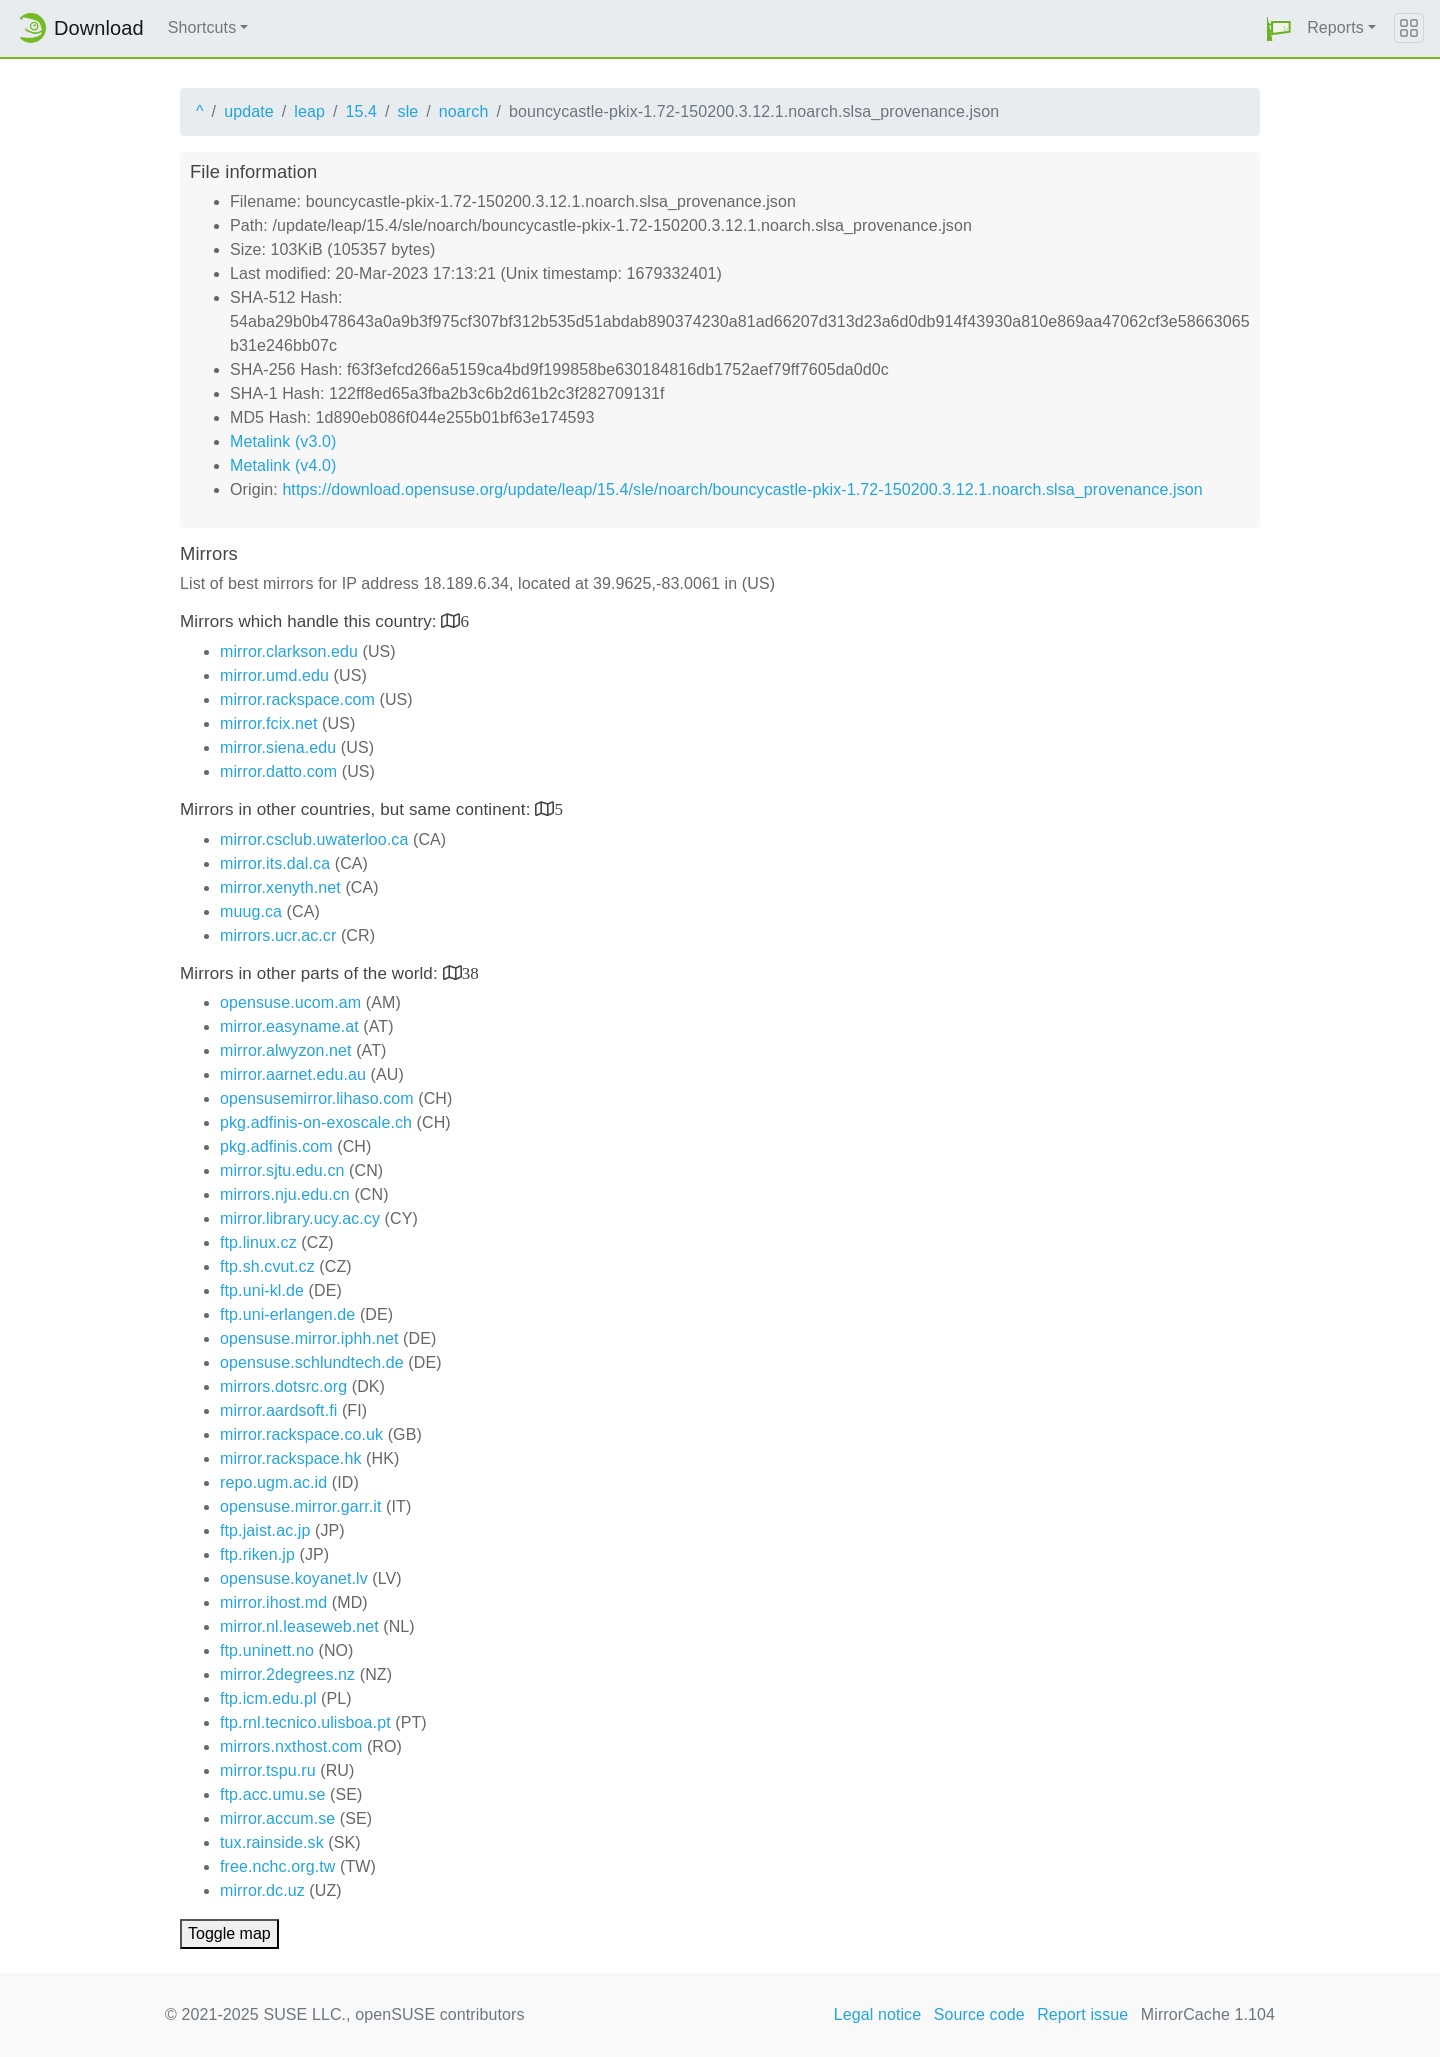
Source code (979, 2014)
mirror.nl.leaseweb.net (299, 1626)
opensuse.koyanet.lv (294, 1578)
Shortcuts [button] (202, 27)
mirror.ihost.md (273, 1602)
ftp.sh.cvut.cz (267, 1266)
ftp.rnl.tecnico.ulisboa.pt (305, 1722)
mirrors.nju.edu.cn (285, 1194)
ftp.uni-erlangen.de (287, 1314)
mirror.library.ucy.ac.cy (300, 1218)
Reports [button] (1335, 27)
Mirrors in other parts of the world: (311, 973)
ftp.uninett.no (267, 1650)
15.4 (361, 111)
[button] (1279, 28)
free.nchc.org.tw (277, 1866)
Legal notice (878, 2014)
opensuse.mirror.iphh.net (309, 1338)
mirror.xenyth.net (280, 887)
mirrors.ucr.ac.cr (278, 935)
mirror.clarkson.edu (289, 651)
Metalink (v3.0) (283, 441)
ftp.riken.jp (257, 1554)
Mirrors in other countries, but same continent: (357, 809)
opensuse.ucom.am (290, 1002)
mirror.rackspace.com (297, 699)
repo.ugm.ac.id (273, 1482)
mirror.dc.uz (262, 1890)
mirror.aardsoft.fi (278, 1410)
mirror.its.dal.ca (275, 863)
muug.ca (251, 911)
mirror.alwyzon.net (286, 1050)
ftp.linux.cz (258, 1242)
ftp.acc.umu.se (272, 1794)
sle (408, 111)
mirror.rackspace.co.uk (301, 1434)
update (249, 111)
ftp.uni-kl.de (262, 1290)
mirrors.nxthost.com (291, 1746)
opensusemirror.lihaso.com (317, 1098)
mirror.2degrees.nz (287, 1674)
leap (309, 111)
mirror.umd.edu (274, 675)
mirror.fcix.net (269, 723)
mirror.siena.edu (278, 747)
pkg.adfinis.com (276, 1146)
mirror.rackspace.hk (291, 1458)
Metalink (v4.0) (283, 465)
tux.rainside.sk (272, 1842)
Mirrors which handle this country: (310, 621)
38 (470, 972)
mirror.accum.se (277, 1818)
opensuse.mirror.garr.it (300, 1506)
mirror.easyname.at (289, 1026)
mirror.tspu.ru (268, 1770)
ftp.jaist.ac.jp (265, 1530)
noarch (464, 111)
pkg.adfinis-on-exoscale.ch (316, 1122)
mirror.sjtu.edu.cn (282, 1170)
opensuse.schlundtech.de (312, 1362)
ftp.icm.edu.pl (268, 1698)
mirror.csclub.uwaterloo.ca (314, 839)
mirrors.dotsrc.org (283, 1386)
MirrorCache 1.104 (1208, 2014)
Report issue (1082, 2014)
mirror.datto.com (278, 771)
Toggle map (229, 1933)
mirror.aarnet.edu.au (293, 1074)
